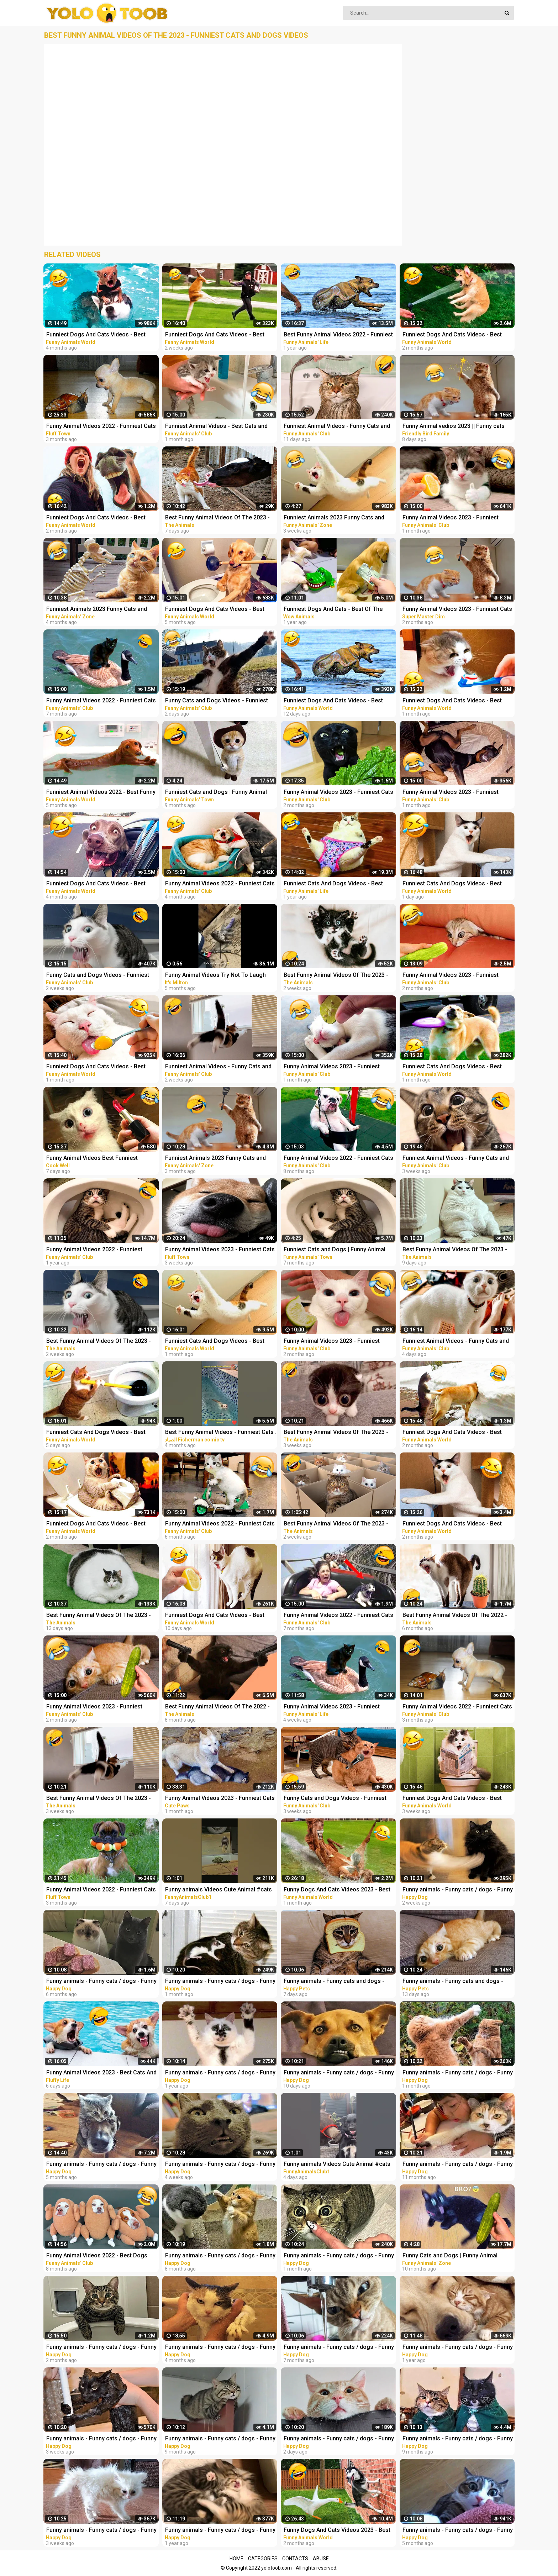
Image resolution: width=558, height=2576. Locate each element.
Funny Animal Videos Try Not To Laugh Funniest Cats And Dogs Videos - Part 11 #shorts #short (218, 976)
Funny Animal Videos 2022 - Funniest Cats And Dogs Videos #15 (338, 1159)
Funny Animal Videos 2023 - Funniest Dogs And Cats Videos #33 (332, 1341)
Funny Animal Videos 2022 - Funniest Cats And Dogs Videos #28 (220, 884)
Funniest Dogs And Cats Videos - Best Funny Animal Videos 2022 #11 (96, 335)
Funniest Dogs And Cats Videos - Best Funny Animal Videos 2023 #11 (452, 701)
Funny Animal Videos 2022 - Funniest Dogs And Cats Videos (94, 1250)
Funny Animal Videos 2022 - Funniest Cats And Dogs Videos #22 (220, 1524)
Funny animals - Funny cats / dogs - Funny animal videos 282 (339, 2073)
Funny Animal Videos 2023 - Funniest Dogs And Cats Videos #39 (450, 793)
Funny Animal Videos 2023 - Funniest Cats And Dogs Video (457, 610)
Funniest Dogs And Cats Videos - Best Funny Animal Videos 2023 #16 (333, 701)
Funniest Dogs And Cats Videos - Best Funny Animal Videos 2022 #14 (96, 1524)
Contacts (295, 2558)
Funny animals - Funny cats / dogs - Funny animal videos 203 (220, 2439)
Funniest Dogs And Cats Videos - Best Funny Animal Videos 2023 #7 (452, 1524)
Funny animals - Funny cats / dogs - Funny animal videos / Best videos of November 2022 (220, 2348)
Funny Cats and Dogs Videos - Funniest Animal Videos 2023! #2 (97, 976)
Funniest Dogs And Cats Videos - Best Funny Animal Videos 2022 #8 (96, 884)
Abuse (321, 2558)
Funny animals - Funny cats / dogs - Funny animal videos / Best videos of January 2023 (101, 2348)
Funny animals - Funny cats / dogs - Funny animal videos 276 (220, 1982)
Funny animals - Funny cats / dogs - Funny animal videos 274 (339, 2256)
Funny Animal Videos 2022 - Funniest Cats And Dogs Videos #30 (457, 1707)
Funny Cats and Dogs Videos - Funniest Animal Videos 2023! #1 (335, 1799)
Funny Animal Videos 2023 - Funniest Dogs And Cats (332, 1707)
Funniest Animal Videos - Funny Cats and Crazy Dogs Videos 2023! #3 (337, 427)
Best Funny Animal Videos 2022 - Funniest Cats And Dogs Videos (338, 335)
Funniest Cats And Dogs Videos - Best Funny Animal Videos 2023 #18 (96, 1433)
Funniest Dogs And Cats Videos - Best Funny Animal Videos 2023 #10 (96, 1067)
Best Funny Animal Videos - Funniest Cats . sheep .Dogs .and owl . (221, 1433)
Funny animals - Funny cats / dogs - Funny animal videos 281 (457, 1890)
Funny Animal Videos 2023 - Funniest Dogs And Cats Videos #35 (450, 976)
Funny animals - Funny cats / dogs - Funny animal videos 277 (457, 2073)
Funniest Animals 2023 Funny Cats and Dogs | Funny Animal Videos (96, 610)
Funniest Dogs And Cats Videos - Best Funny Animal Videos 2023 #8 (96, 518)
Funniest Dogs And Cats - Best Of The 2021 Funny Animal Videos (333, 610)
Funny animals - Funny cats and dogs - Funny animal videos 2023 (334, 1982)
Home (236, 2558)
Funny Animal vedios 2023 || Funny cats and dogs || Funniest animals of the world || (456, 427)
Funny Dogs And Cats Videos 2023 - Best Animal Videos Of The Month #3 (337, 1890)
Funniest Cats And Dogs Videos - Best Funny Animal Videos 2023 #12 (214, 1341)
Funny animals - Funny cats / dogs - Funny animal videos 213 (220, 2256)
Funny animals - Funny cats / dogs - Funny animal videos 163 (457, 2348)
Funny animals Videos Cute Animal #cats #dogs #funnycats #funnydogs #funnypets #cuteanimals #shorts (218, 1890)
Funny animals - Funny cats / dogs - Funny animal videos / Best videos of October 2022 (101, 2165)
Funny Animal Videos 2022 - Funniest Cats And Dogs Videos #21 (338, 1616)
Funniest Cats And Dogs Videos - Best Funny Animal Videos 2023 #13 (452, 1067)
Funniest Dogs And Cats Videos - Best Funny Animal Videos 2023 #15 (214, 335)
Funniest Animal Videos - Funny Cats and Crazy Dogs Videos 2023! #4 (455, 1341)
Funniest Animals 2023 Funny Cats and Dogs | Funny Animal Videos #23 (334, 518)
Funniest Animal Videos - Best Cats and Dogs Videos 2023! (216, 427)
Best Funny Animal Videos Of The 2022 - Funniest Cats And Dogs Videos (454, 1616)
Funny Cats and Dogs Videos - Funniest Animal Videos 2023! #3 (216, 701)
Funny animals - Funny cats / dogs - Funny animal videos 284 (339, 2439)
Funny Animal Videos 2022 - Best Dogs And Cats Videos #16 (96, 2256)
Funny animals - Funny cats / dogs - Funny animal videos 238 (457, 2531)
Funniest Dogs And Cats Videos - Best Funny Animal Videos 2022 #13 (452, 1433)
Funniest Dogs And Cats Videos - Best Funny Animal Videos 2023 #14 (452, 1799)
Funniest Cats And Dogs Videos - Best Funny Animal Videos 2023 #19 (452, 884)
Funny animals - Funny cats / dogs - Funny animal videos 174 (220, 2073)
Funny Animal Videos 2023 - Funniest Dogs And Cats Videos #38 (332, 1067)
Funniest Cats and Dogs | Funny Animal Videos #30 (334, 1250)
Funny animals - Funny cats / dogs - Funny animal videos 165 (220, 2531)
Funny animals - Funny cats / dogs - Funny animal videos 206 (457, 2439)
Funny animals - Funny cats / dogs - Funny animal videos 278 (220, 2165)
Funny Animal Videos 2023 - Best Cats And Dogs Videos (101, 2073)
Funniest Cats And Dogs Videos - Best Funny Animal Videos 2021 (333, 884)
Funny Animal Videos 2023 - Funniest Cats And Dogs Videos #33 (338, 793)
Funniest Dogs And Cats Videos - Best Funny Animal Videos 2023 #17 (214, 1616)
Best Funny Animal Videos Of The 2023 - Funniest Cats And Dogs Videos (217, 518)
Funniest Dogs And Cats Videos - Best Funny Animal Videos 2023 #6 (452, 335)
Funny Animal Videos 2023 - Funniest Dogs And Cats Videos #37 (450, 518)
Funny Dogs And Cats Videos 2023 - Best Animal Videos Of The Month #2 (337, 2531)
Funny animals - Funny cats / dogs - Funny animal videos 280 (101, 2531)
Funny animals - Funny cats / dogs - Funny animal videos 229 (339, 2348)
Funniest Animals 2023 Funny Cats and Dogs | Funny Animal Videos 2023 (215, 1159)
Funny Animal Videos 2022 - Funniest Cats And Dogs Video (101, 427)
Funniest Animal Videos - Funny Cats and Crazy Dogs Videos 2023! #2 (218, 1067)
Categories (263, 2558)
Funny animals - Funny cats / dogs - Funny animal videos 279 (101, 2439)
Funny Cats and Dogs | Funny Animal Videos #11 (450, 2256)
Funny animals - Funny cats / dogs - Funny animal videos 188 (457, 2165)
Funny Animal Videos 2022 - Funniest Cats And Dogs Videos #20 (101, 701)
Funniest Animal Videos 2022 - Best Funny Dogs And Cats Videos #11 (101, 793)
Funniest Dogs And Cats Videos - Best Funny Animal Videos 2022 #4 (214, 610)
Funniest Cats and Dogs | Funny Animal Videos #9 (216, 793)
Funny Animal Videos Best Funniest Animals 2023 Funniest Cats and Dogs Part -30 (102, 1159)
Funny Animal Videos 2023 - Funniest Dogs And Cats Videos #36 (94, 1707)
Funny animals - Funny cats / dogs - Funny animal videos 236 (101, 1982)
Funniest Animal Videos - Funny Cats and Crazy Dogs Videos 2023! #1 (455, 1159)
